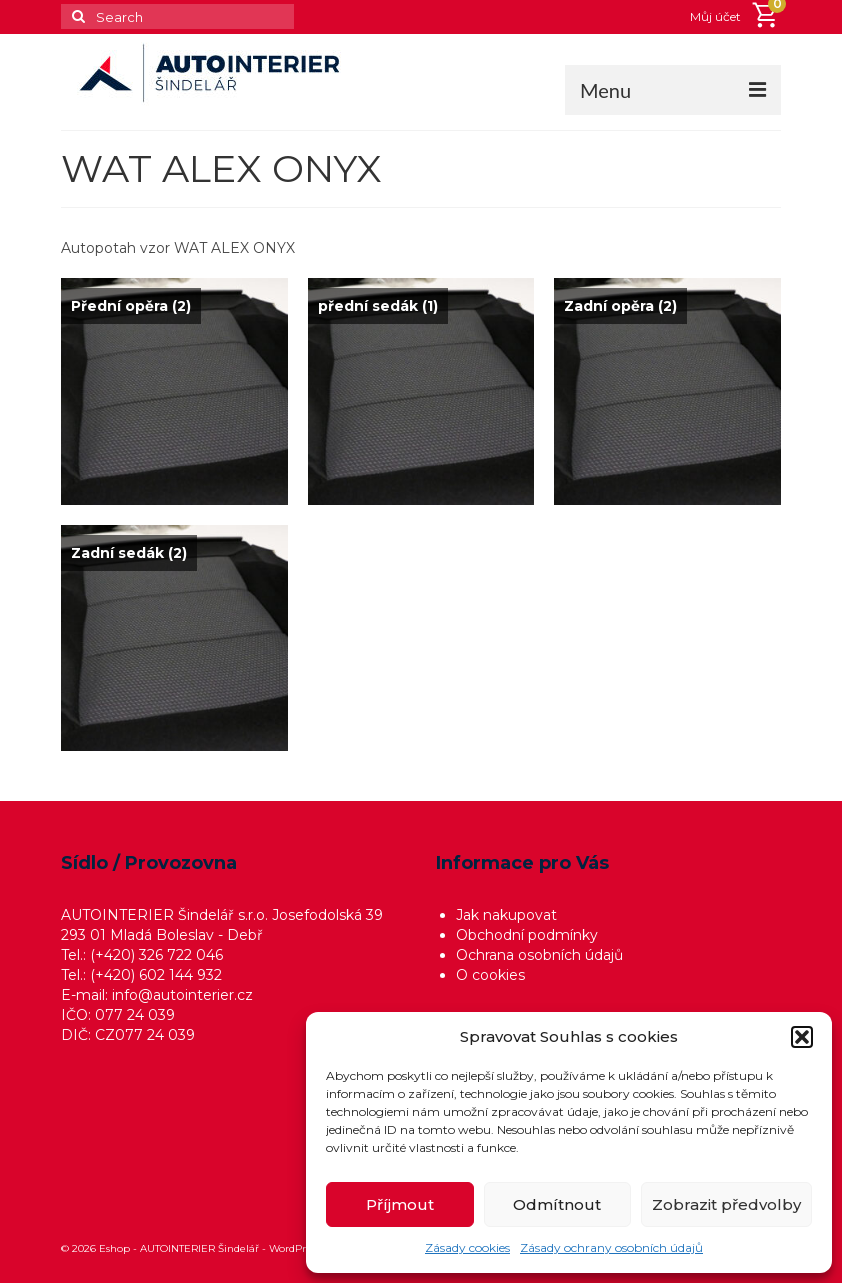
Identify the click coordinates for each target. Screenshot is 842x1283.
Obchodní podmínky (527, 935)
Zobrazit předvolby (726, 1204)
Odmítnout (557, 1204)
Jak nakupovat (506, 915)
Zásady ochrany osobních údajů (611, 1247)
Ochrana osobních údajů (539, 955)
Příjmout (400, 1204)
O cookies (490, 975)
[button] (802, 1037)
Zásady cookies (467, 1247)
